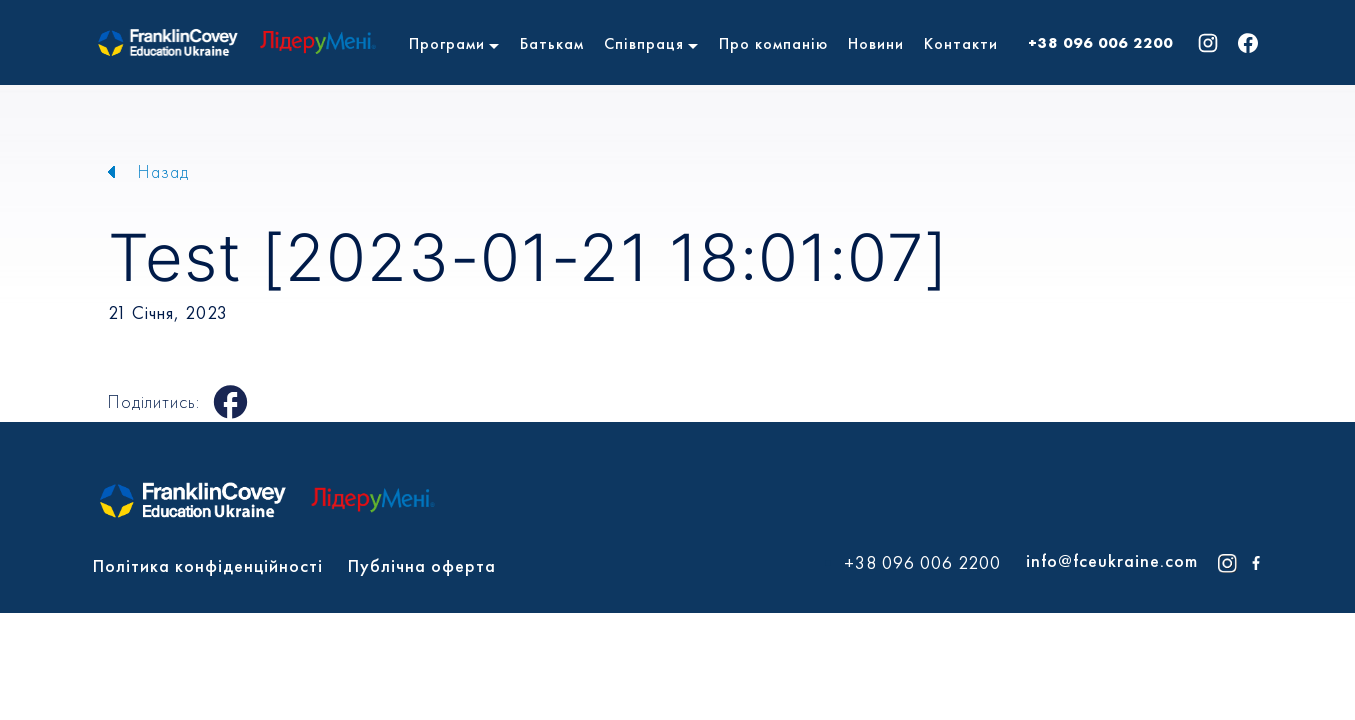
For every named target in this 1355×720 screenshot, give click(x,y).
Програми (447, 43)
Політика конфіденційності (208, 565)
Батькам (552, 43)
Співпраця (644, 43)
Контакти (961, 43)
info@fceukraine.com (1112, 560)
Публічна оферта (422, 565)
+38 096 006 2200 (1100, 43)
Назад (163, 171)
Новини (876, 43)
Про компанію (773, 43)
